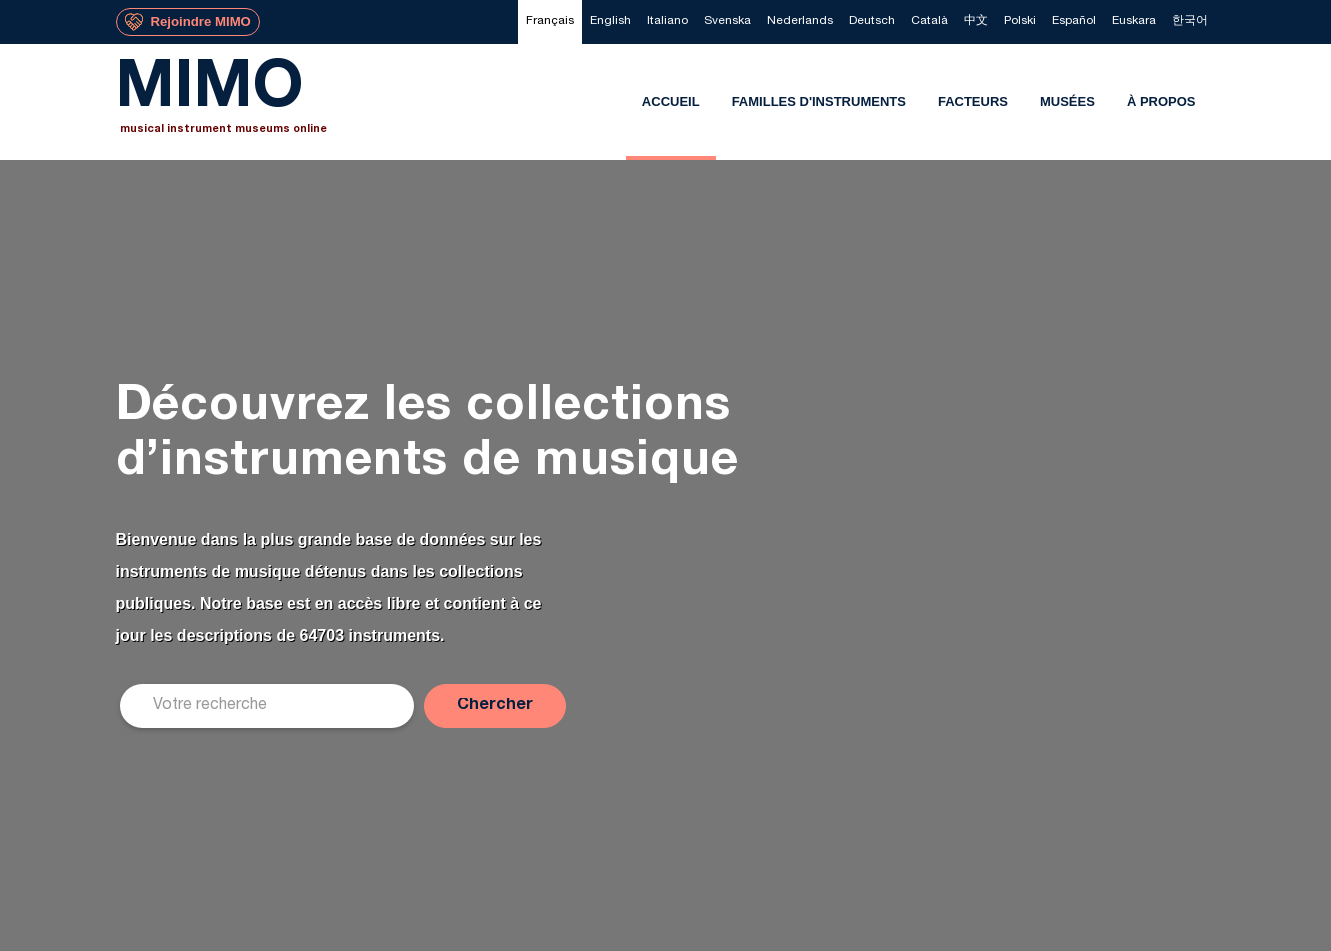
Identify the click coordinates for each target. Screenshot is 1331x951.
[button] (495, 706)
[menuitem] (550, 22)
